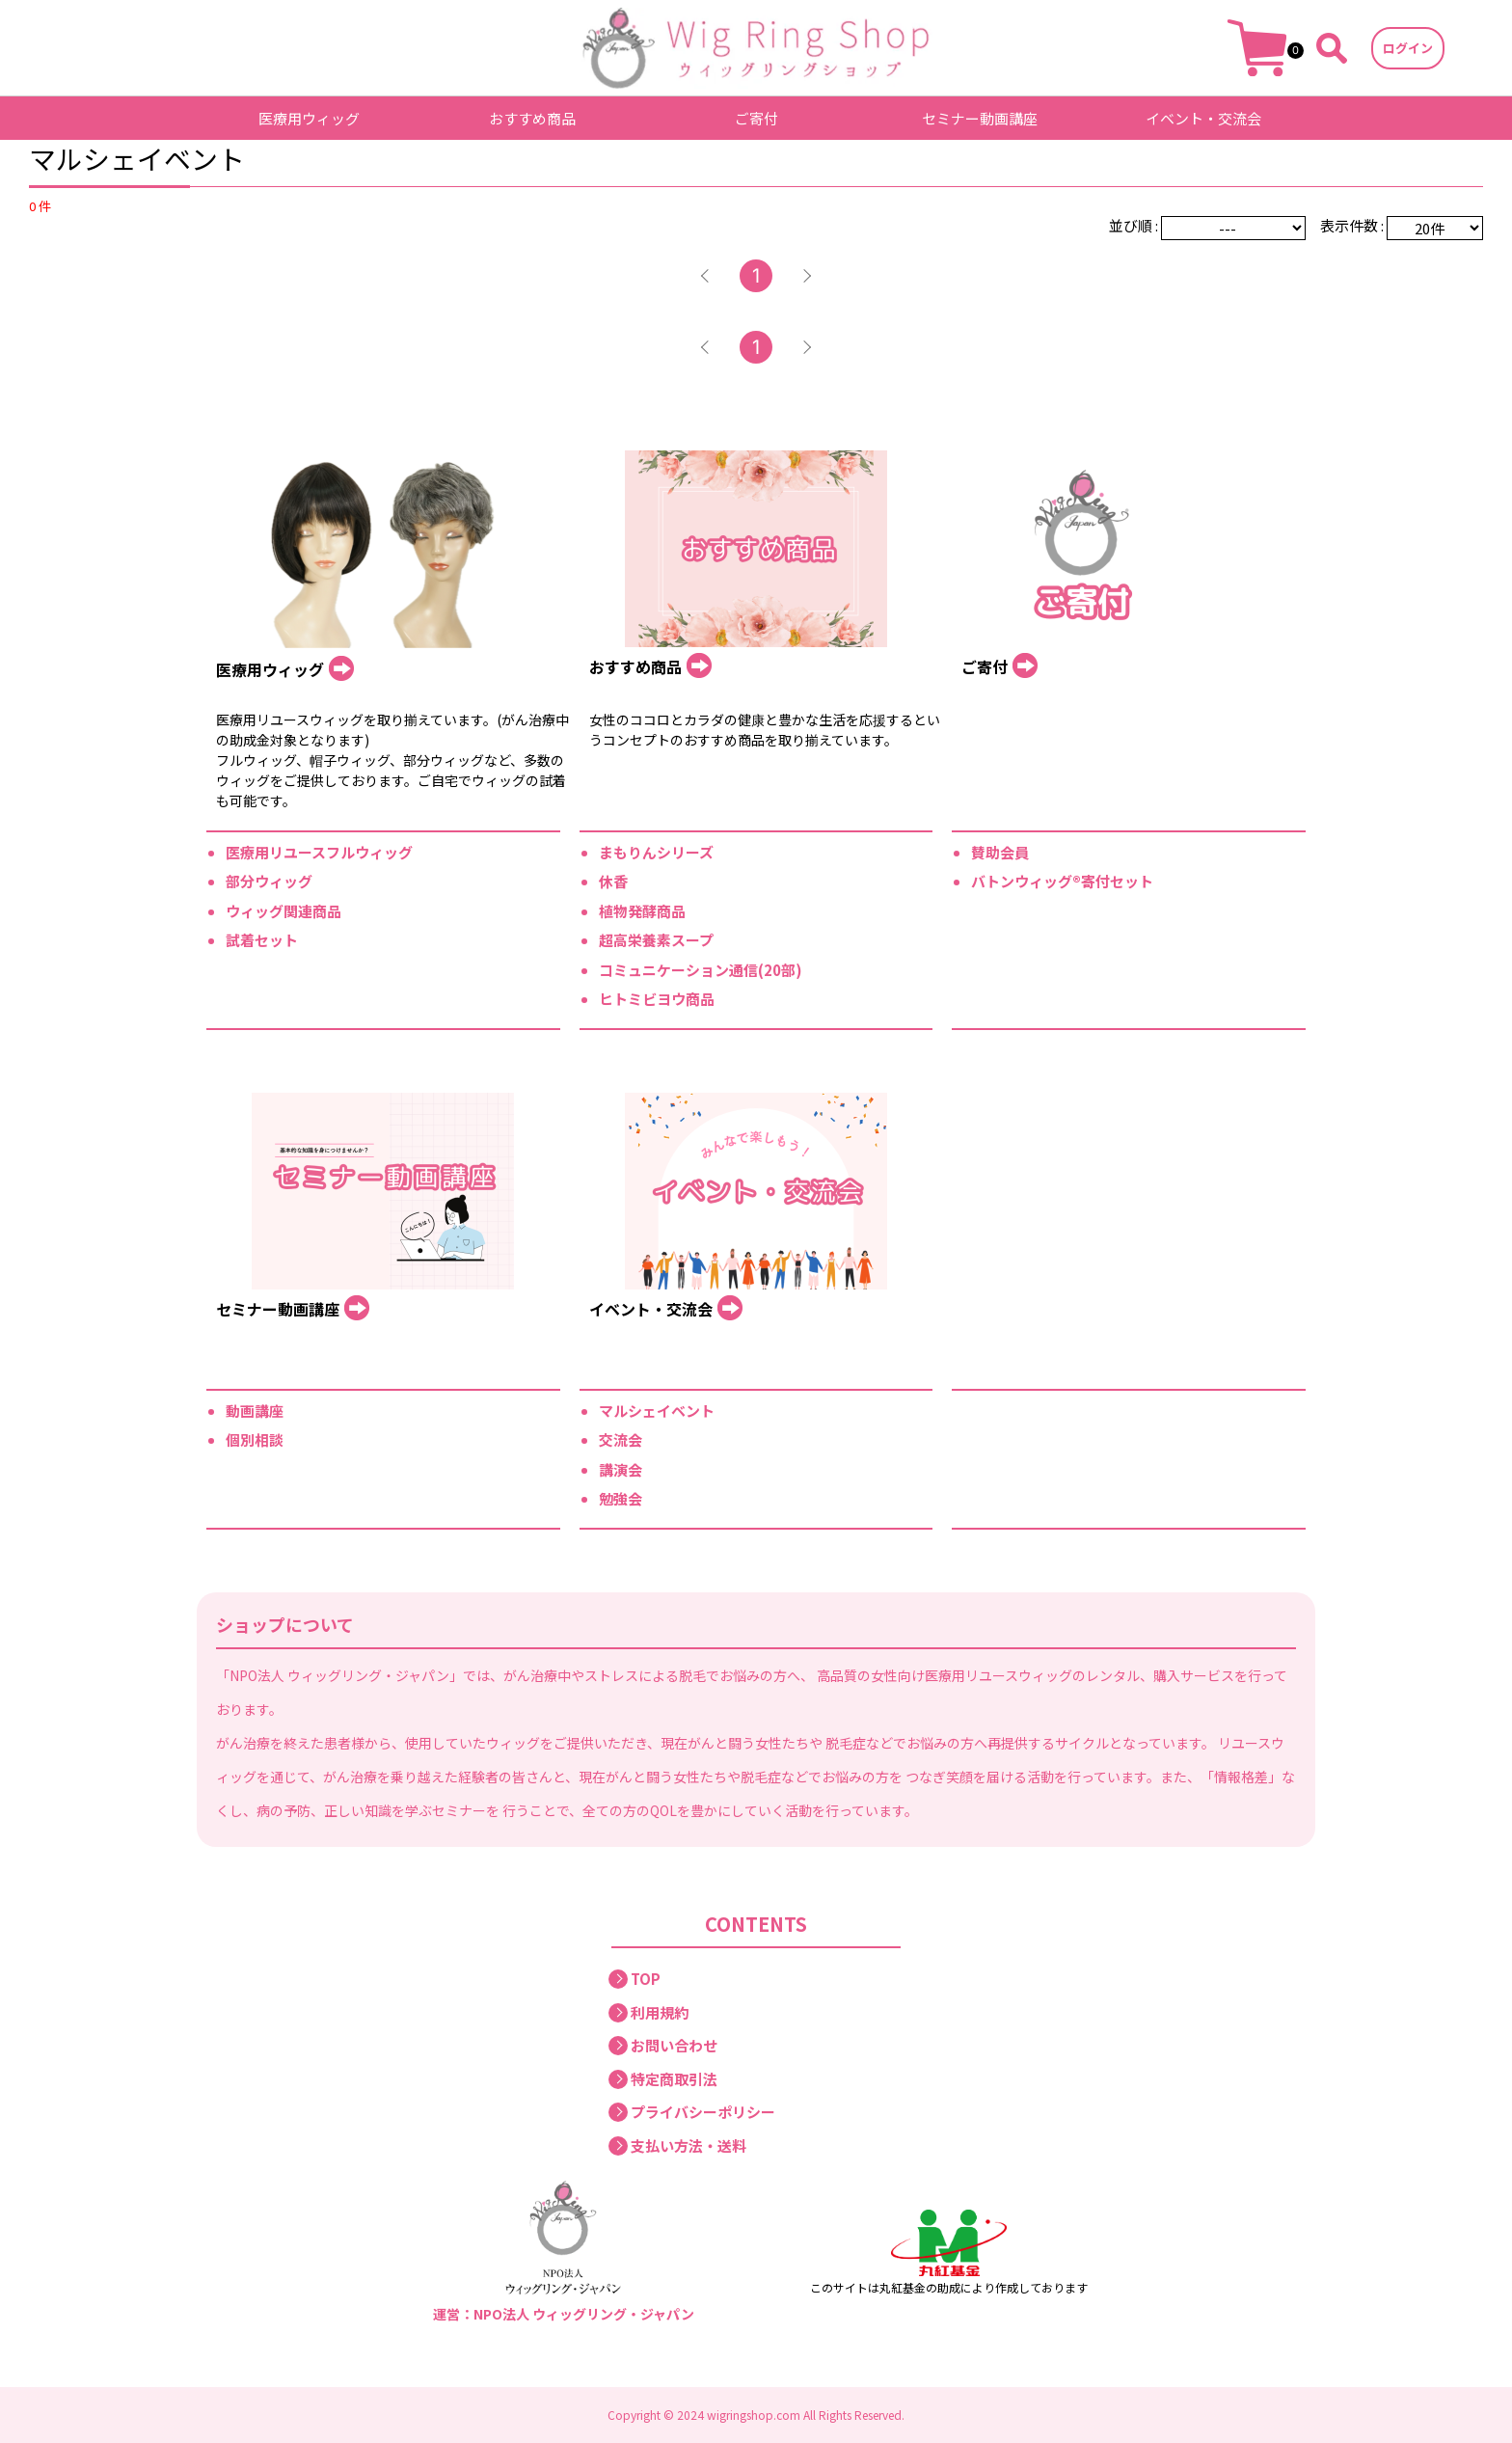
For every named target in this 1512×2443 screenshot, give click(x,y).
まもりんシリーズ (656, 852)
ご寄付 (756, 118)
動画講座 (255, 1410)
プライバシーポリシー (703, 2112)
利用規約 (659, 2012)
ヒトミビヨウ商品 (657, 999)
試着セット (262, 940)
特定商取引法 (674, 2079)
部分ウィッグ (269, 881)
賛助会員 (1000, 852)
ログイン (1408, 48)
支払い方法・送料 (688, 2145)
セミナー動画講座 (980, 118)
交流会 (620, 1439)
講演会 (620, 1469)
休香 (613, 881)
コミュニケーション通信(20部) (700, 970)
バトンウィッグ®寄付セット (1062, 881)
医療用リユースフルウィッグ (319, 852)
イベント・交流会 (1203, 118)
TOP (646, 1978)
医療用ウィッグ (309, 118)
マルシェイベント (657, 1410)
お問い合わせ (674, 2045)
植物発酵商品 (642, 911)
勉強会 (620, 1498)
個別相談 (255, 1439)
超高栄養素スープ (656, 940)
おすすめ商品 (532, 118)
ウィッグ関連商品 (283, 911)
